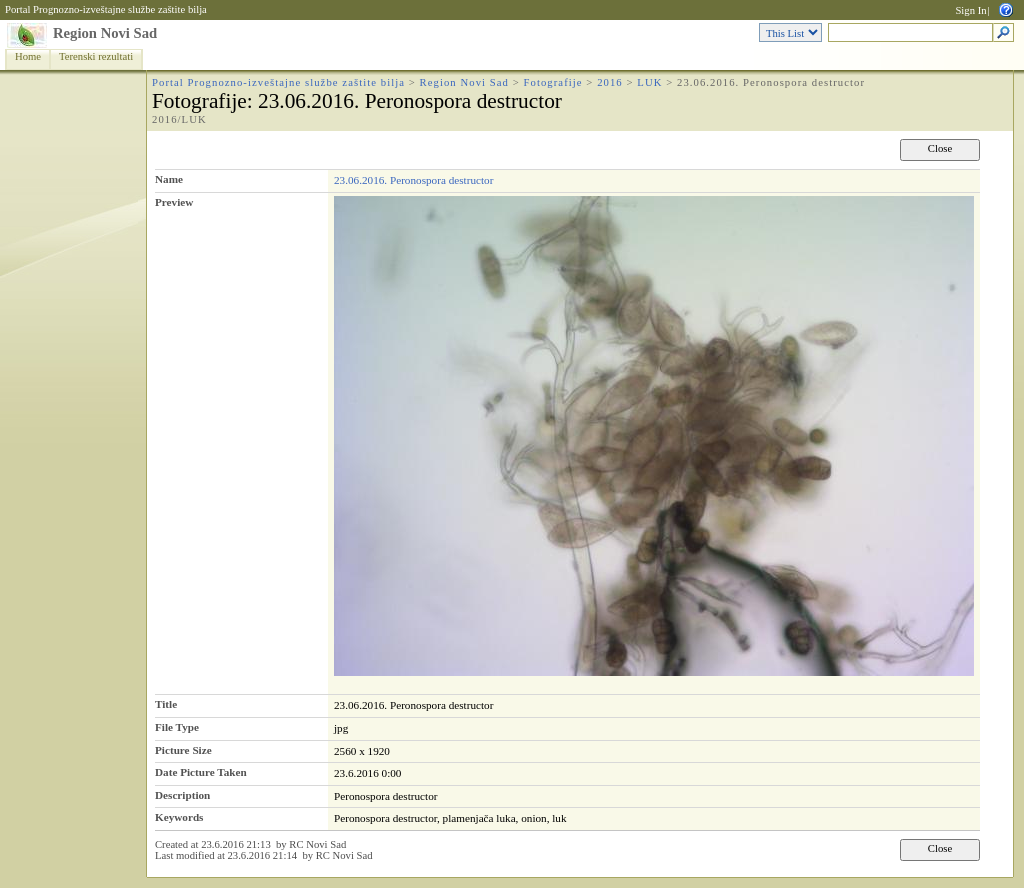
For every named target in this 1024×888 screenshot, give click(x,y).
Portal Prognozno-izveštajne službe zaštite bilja (106, 9)
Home (28, 56)
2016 (610, 82)
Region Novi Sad (105, 33)
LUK (649, 82)
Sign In (970, 10)
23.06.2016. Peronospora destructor (413, 180)
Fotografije (553, 82)
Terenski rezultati (96, 56)
